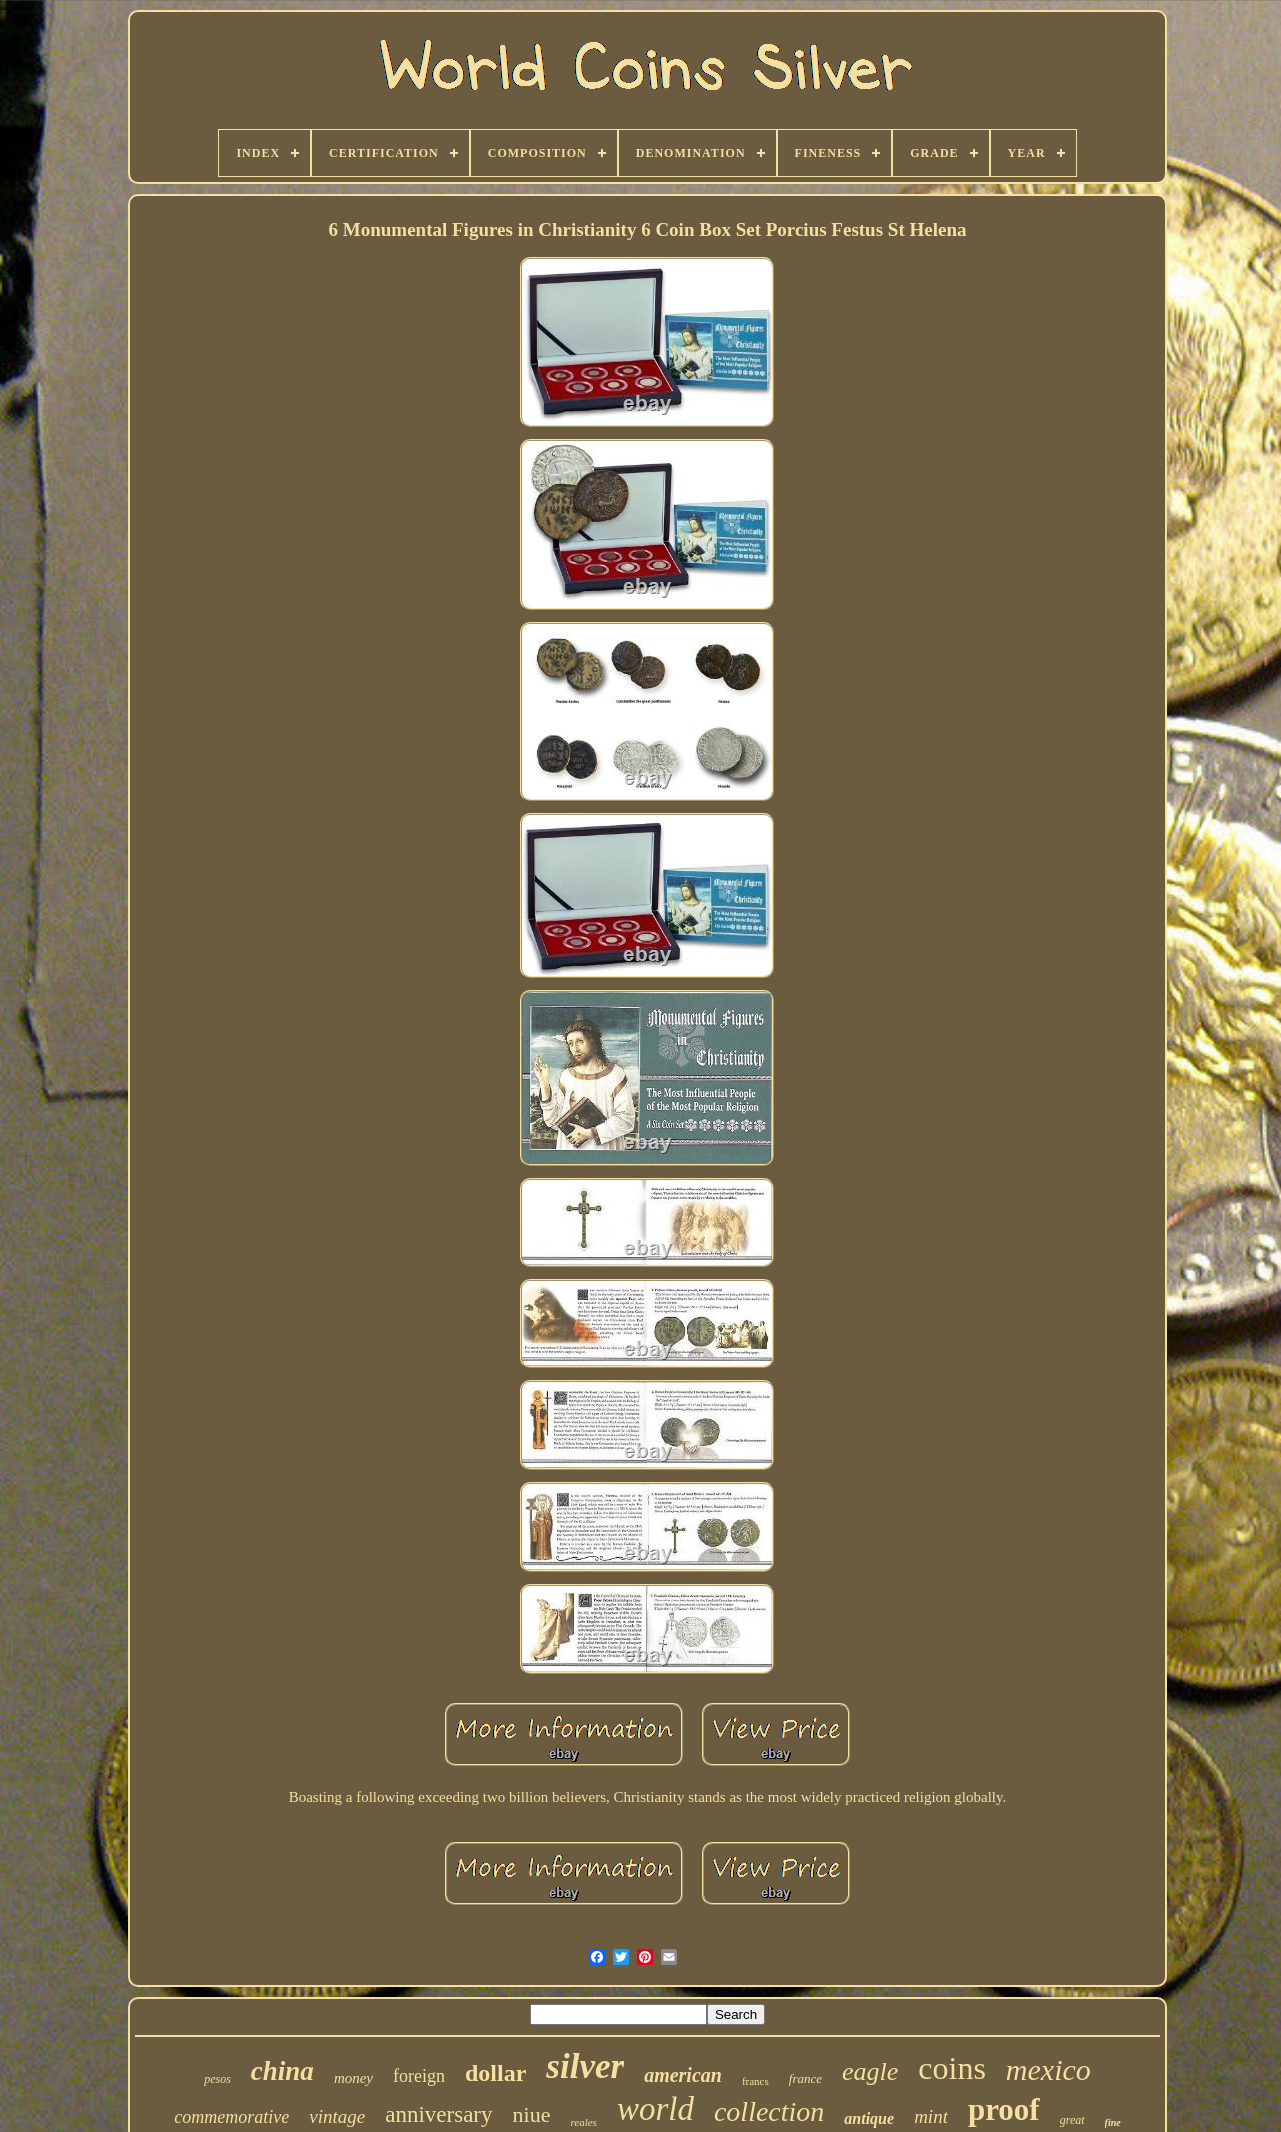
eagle (870, 2071)
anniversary (438, 2114)
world (655, 2109)
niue (532, 2114)
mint (931, 2116)
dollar (495, 2073)
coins (952, 2068)
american (683, 2075)
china (282, 2071)
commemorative (231, 2117)
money (353, 2078)
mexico (1048, 2069)
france (805, 2078)
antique (869, 2118)
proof (1004, 2109)
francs (755, 2081)
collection (769, 2111)
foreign (419, 2076)
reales (583, 2122)
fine (1113, 2122)
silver (585, 2066)
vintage (337, 2116)
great (1072, 2120)
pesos (217, 2079)
